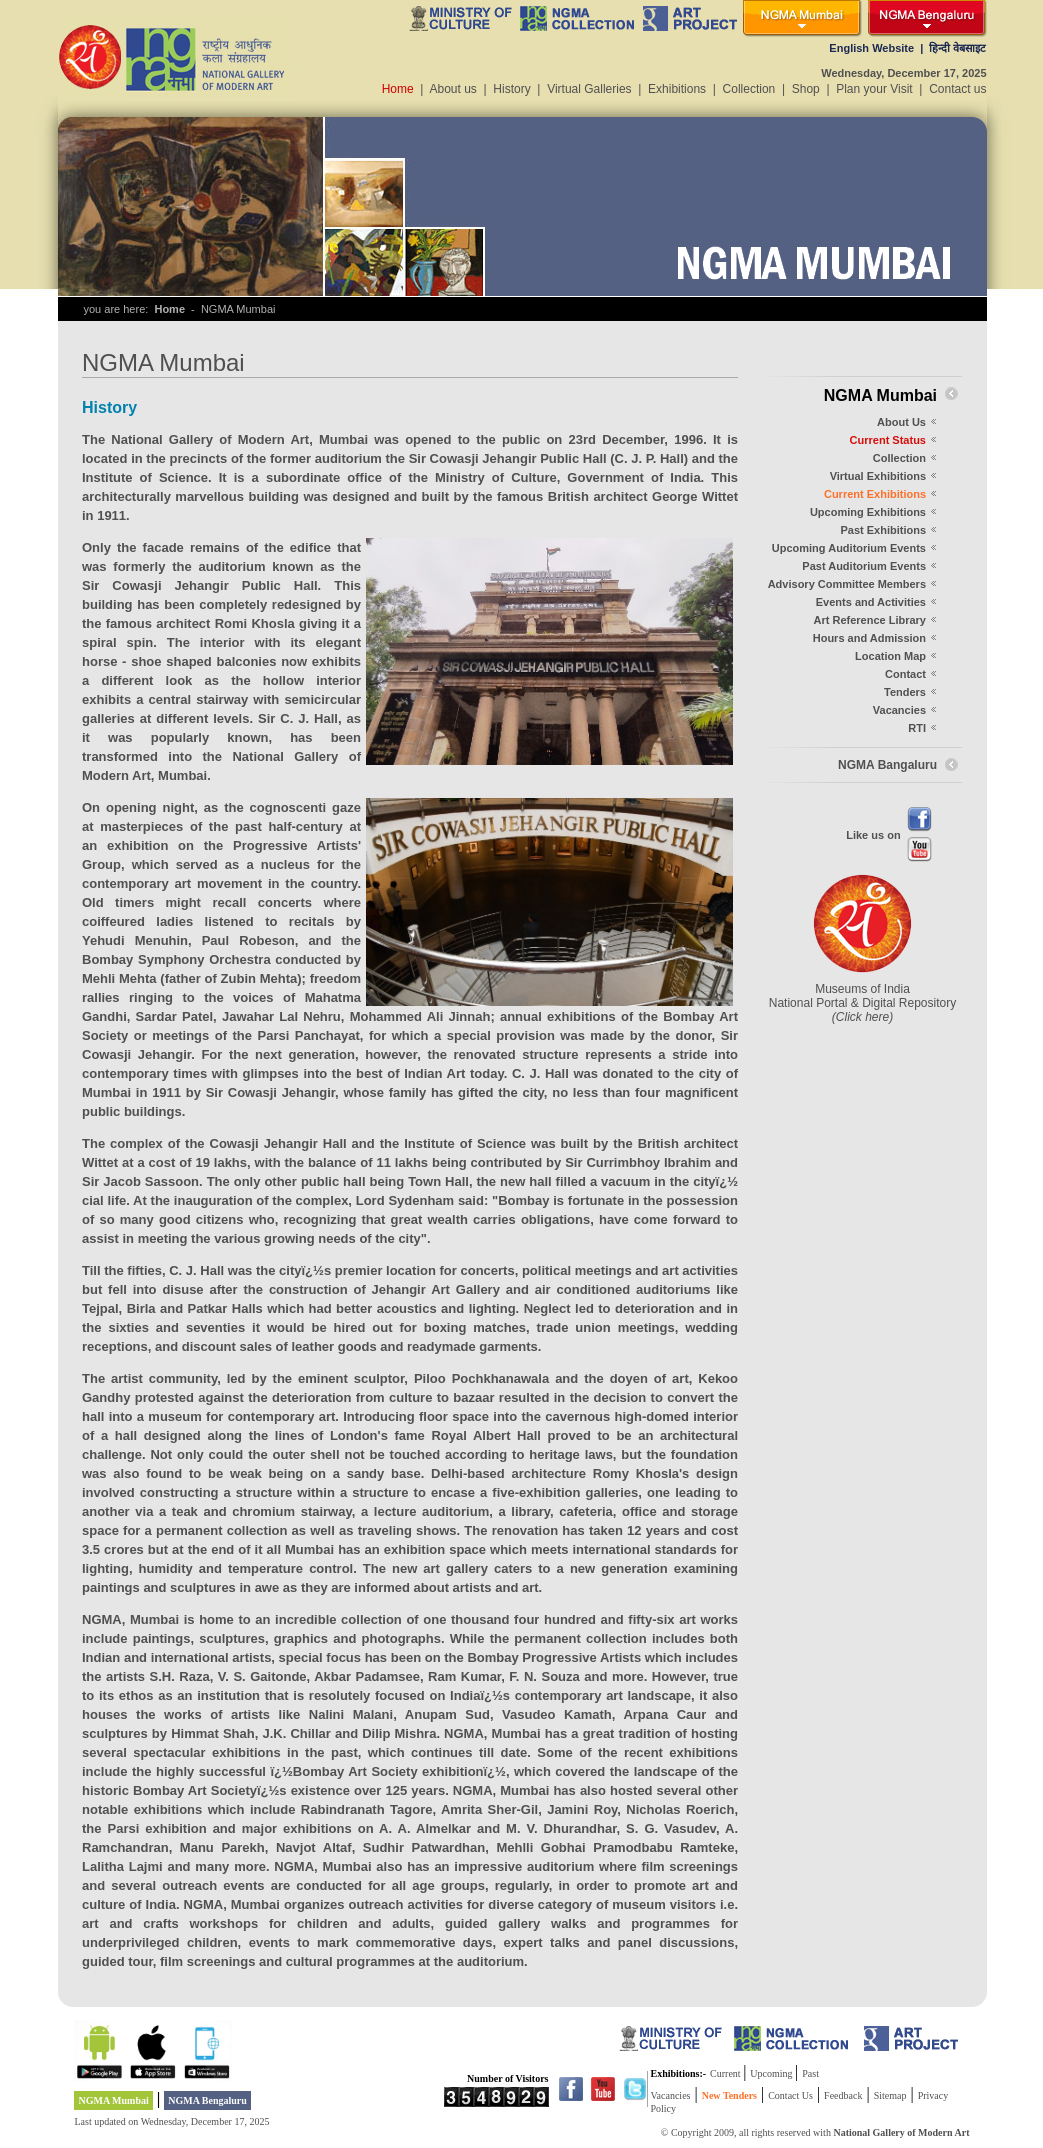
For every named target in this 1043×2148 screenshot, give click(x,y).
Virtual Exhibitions (878, 476)
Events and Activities (871, 602)
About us (453, 89)
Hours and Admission (869, 638)
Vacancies (899, 710)
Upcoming (772, 2073)
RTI (917, 728)
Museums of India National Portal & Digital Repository (862, 1003)
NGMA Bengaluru (207, 2100)
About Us (901, 422)
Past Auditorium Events (864, 566)
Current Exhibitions (875, 494)
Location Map (890, 656)
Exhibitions (677, 89)
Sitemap (890, 2095)
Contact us (957, 89)
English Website (871, 48)
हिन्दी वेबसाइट (957, 48)
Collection (749, 89)
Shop (806, 89)
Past (810, 2073)
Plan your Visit (874, 89)
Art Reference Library (870, 620)
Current (726, 2073)
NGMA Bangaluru (887, 765)
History (511, 89)
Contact (905, 674)
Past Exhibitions (883, 530)
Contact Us (790, 2095)
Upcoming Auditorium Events (849, 548)
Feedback (843, 2095)
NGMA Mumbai (113, 2100)
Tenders (905, 692)
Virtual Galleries (589, 89)
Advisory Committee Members (847, 584)
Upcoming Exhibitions (868, 512)
